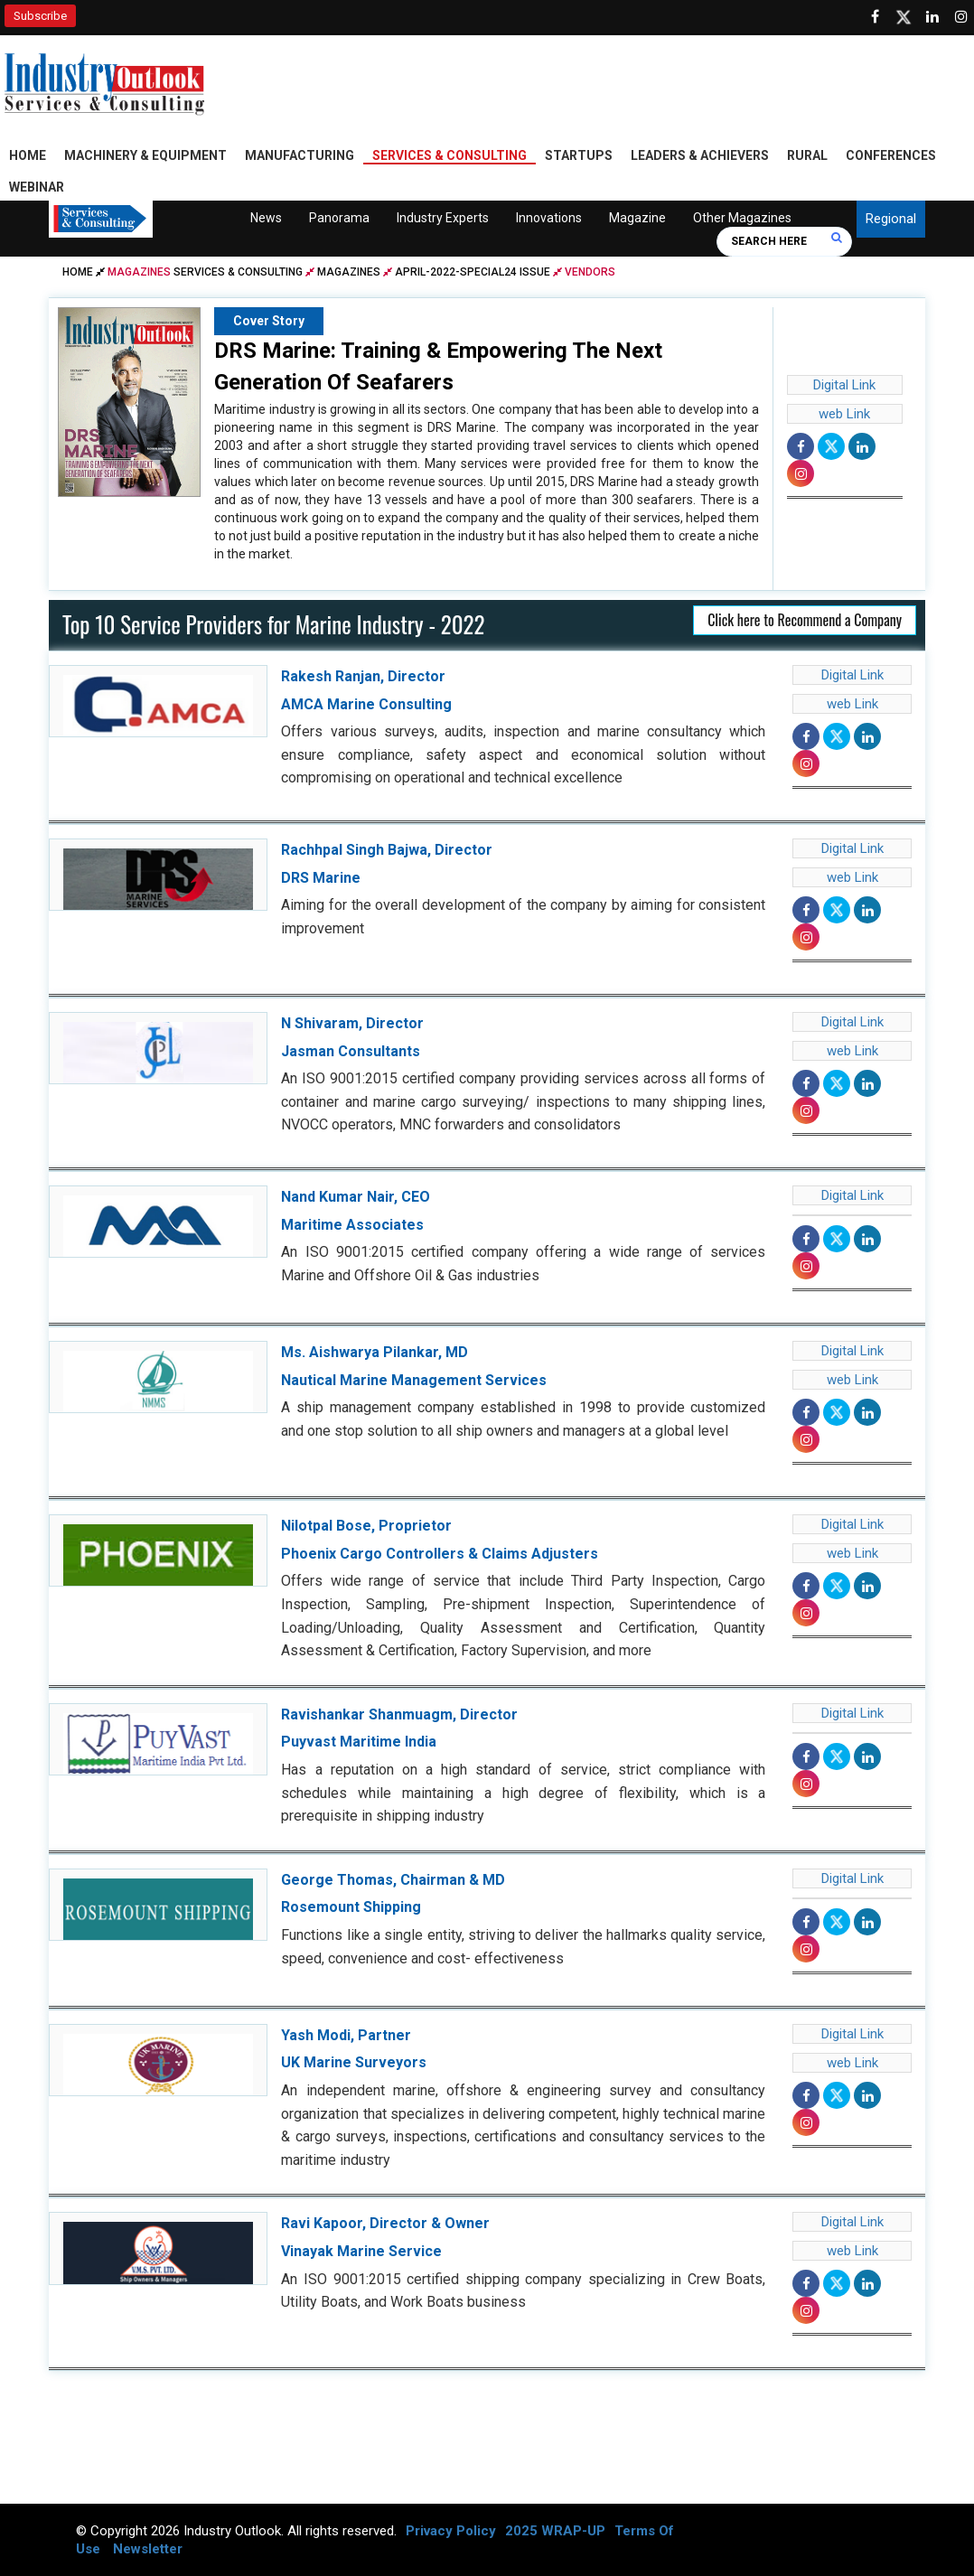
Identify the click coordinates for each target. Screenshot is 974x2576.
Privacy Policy (451, 2531)
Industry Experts (442, 218)
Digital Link (844, 385)
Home (27, 155)
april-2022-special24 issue (472, 272)
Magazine (636, 218)
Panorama (338, 218)
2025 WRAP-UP (555, 2531)
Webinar (36, 187)
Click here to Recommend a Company (804, 620)
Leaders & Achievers (700, 155)
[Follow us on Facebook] (874, 17)
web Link (844, 414)
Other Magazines (741, 218)
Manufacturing (299, 155)
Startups (579, 155)
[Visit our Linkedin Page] (932, 17)
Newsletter (148, 2549)
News (265, 218)
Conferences (891, 155)
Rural (807, 155)
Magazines (348, 272)
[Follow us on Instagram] (961, 17)
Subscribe (40, 16)
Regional (891, 219)
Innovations (548, 218)
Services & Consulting (449, 155)
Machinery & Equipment (145, 155)
